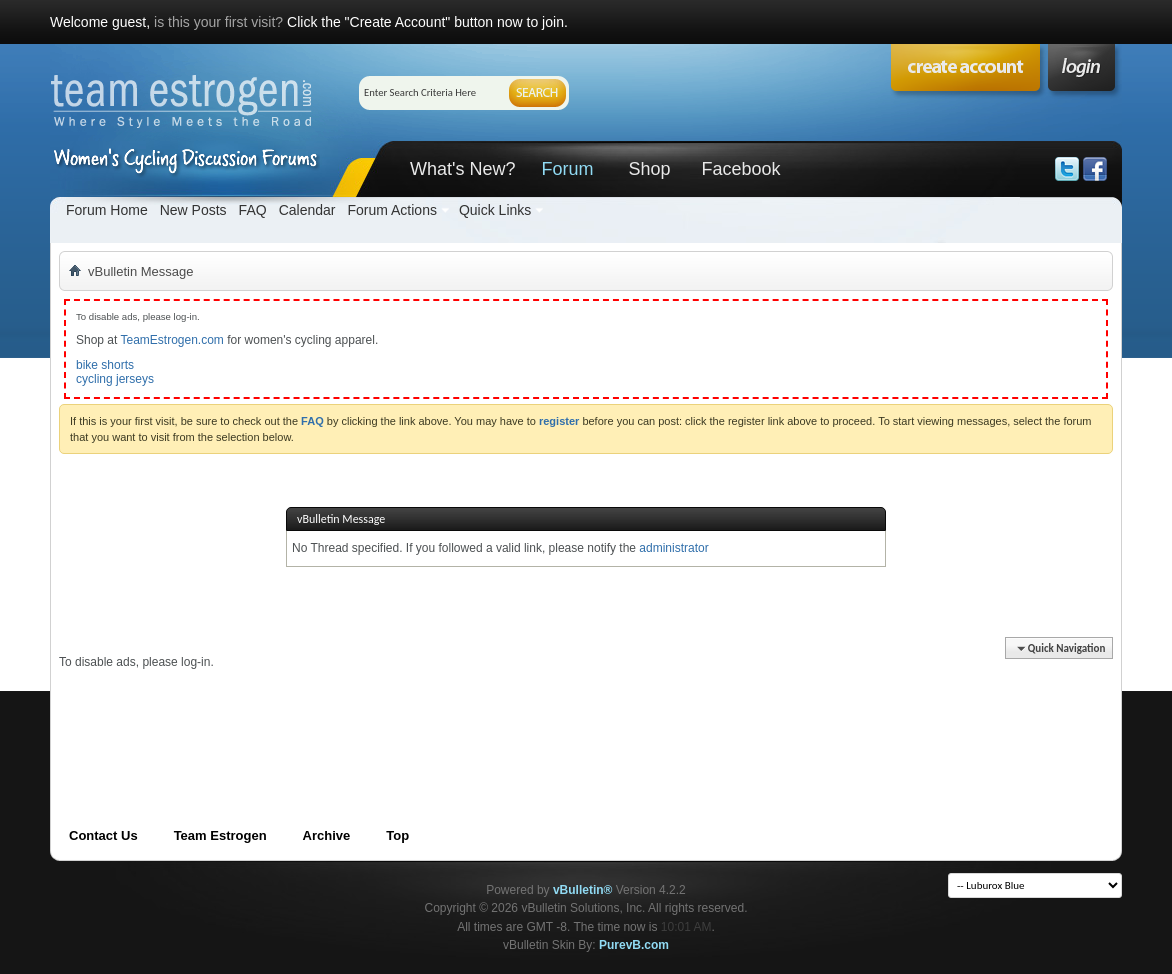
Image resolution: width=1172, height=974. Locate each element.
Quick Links (495, 210)
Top (397, 835)
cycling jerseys (115, 379)
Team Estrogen (220, 835)
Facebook (740, 169)
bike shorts (105, 365)
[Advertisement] (423, 715)
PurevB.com (634, 945)
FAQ (253, 210)
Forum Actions (391, 210)
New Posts (193, 210)
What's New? (462, 169)
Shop (649, 169)
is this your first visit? (218, 22)
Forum (567, 169)
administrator (673, 548)
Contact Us (103, 835)
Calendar (307, 210)
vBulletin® (583, 890)
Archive (327, 835)
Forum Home (107, 210)
